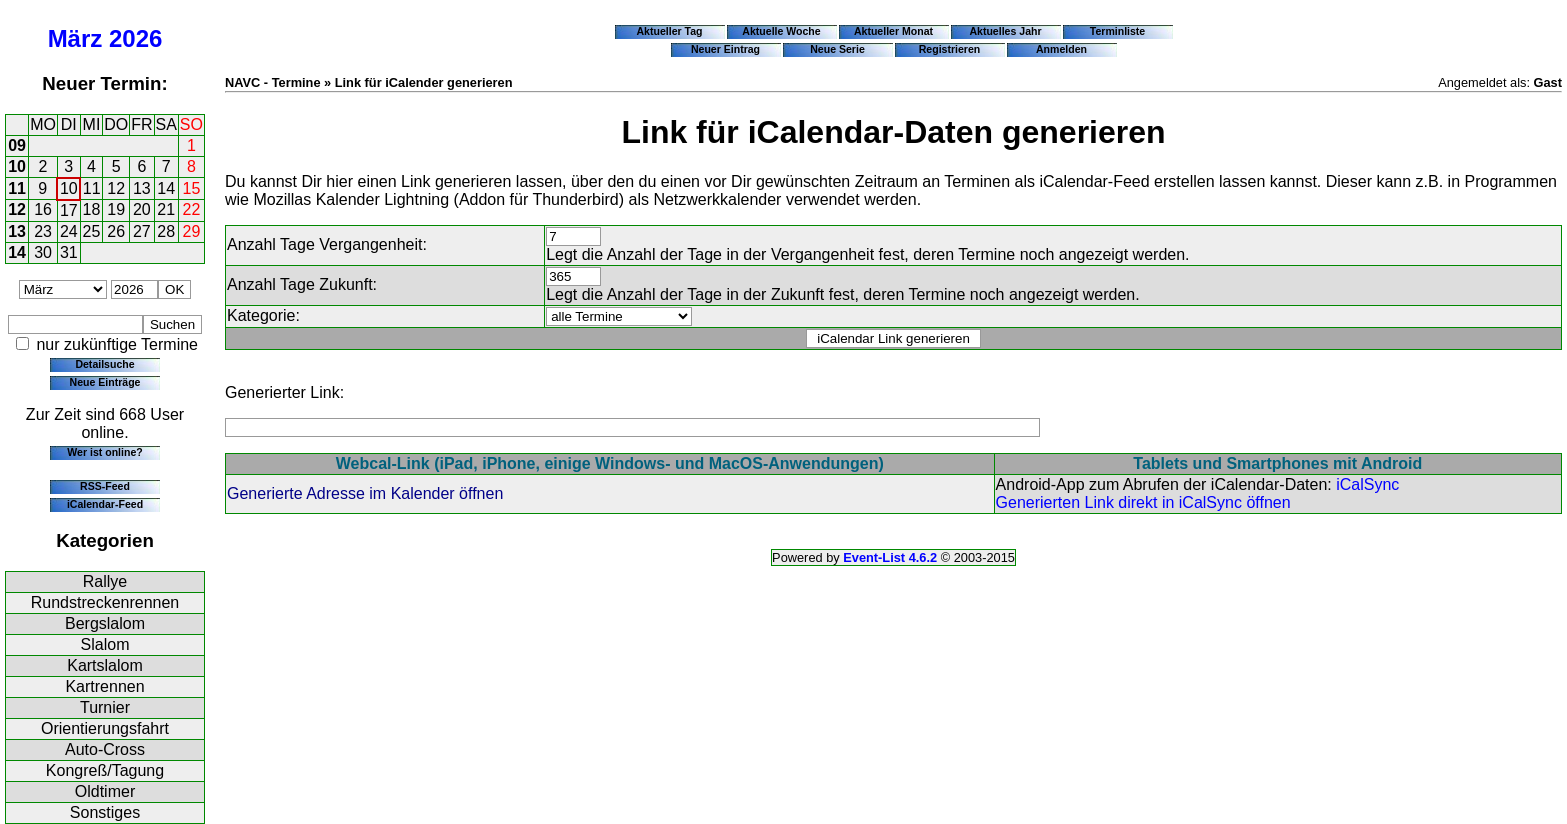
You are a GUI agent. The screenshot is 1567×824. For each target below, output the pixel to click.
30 (43, 252)
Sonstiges (105, 812)
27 (142, 231)
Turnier (105, 707)
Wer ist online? (104, 452)
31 (69, 252)
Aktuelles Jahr (1005, 31)
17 (69, 210)
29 (192, 231)
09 (17, 145)
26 (116, 231)
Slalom (105, 644)
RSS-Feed (105, 486)
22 (192, 209)
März (75, 38)
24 (69, 231)
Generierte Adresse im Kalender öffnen (365, 493)
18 (92, 209)
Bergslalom (105, 623)
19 (116, 209)
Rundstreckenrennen (105, 602)
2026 (135, 38)
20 (142, 209)
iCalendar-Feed (105, 504)
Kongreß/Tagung (105, 770)
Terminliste (1117, 31)
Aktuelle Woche (781, 31)
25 (92, 231)
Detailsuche (104, 364)
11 (17, 188)
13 (142, 188)
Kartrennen (104, 686)
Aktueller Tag (669, 31)
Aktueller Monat (893, 31)
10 (17, 166)
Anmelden (1061, 49)
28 (166, 231)
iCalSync (1367, 484)
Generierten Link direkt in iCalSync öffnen (1143, 502)
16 (43, 209)
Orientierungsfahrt (105, 728)
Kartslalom (105, 665)
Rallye (105, 581)
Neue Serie (837, 49)
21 (166, 209)
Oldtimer (105, 791)
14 (166, 188)
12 (116, 188)
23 (43, 231)
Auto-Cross (105, 749)
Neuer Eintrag (725, 49)
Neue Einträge (105, 382)
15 (192, 188)
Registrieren (950, 49)
